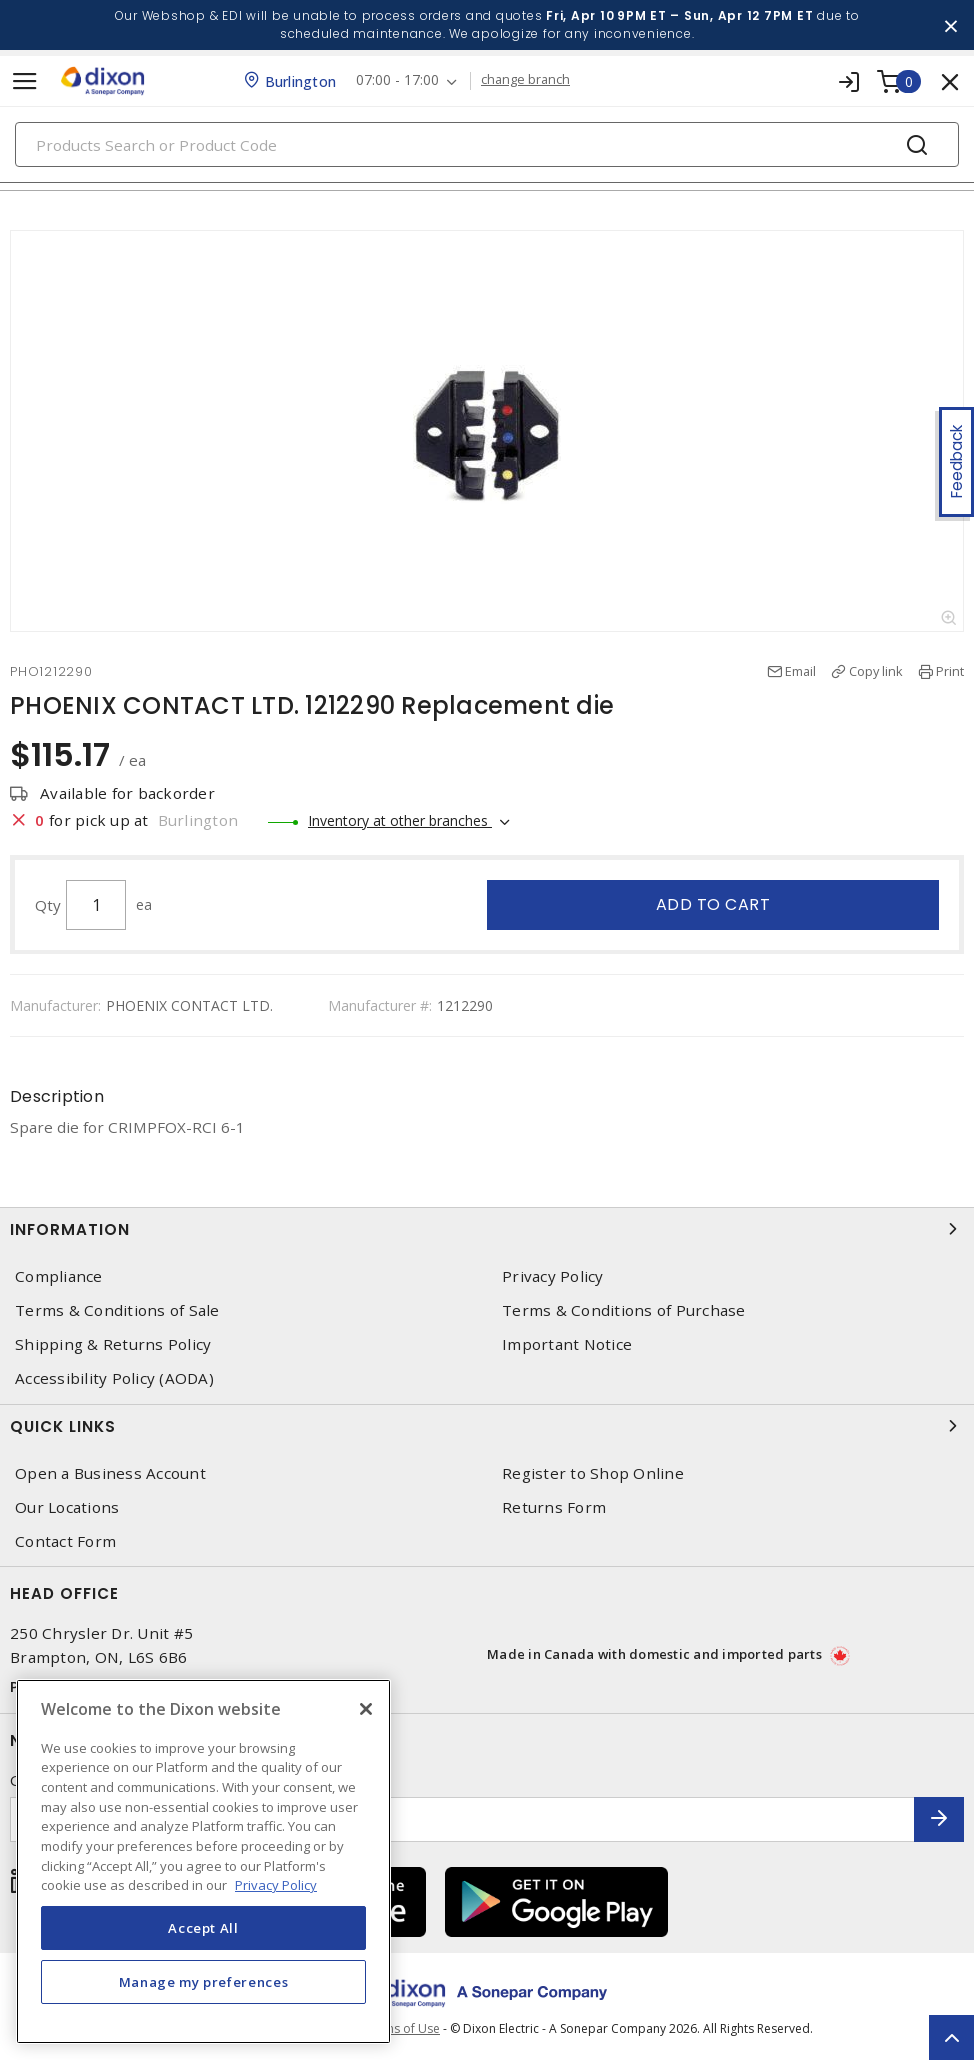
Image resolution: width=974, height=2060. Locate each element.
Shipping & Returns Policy (113, 1344)
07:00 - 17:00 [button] (397, 80)
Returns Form (554, 1507)
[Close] (366, 1709)
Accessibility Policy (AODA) (114, 1378)
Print (950, 671)
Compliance (59, 1276)
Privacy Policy (553, 1276)
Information (487, 1229)
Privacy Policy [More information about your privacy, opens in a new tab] (276, 1885)
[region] (203, 1861)
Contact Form (65, 1541)
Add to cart (713, 904)
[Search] (487, 144)
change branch (525, 80)
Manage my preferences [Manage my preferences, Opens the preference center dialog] (204, 1982)
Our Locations (67, 1507)
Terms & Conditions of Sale (117, 1310)
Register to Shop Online (593, 1473)
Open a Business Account (110, 1473)
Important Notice (567, 1344)
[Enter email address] (462, 1819)
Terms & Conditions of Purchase (624, 1310)
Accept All (203, 1928)
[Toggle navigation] (25, 81)
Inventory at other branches (400, 820)
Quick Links (487, 1426)
